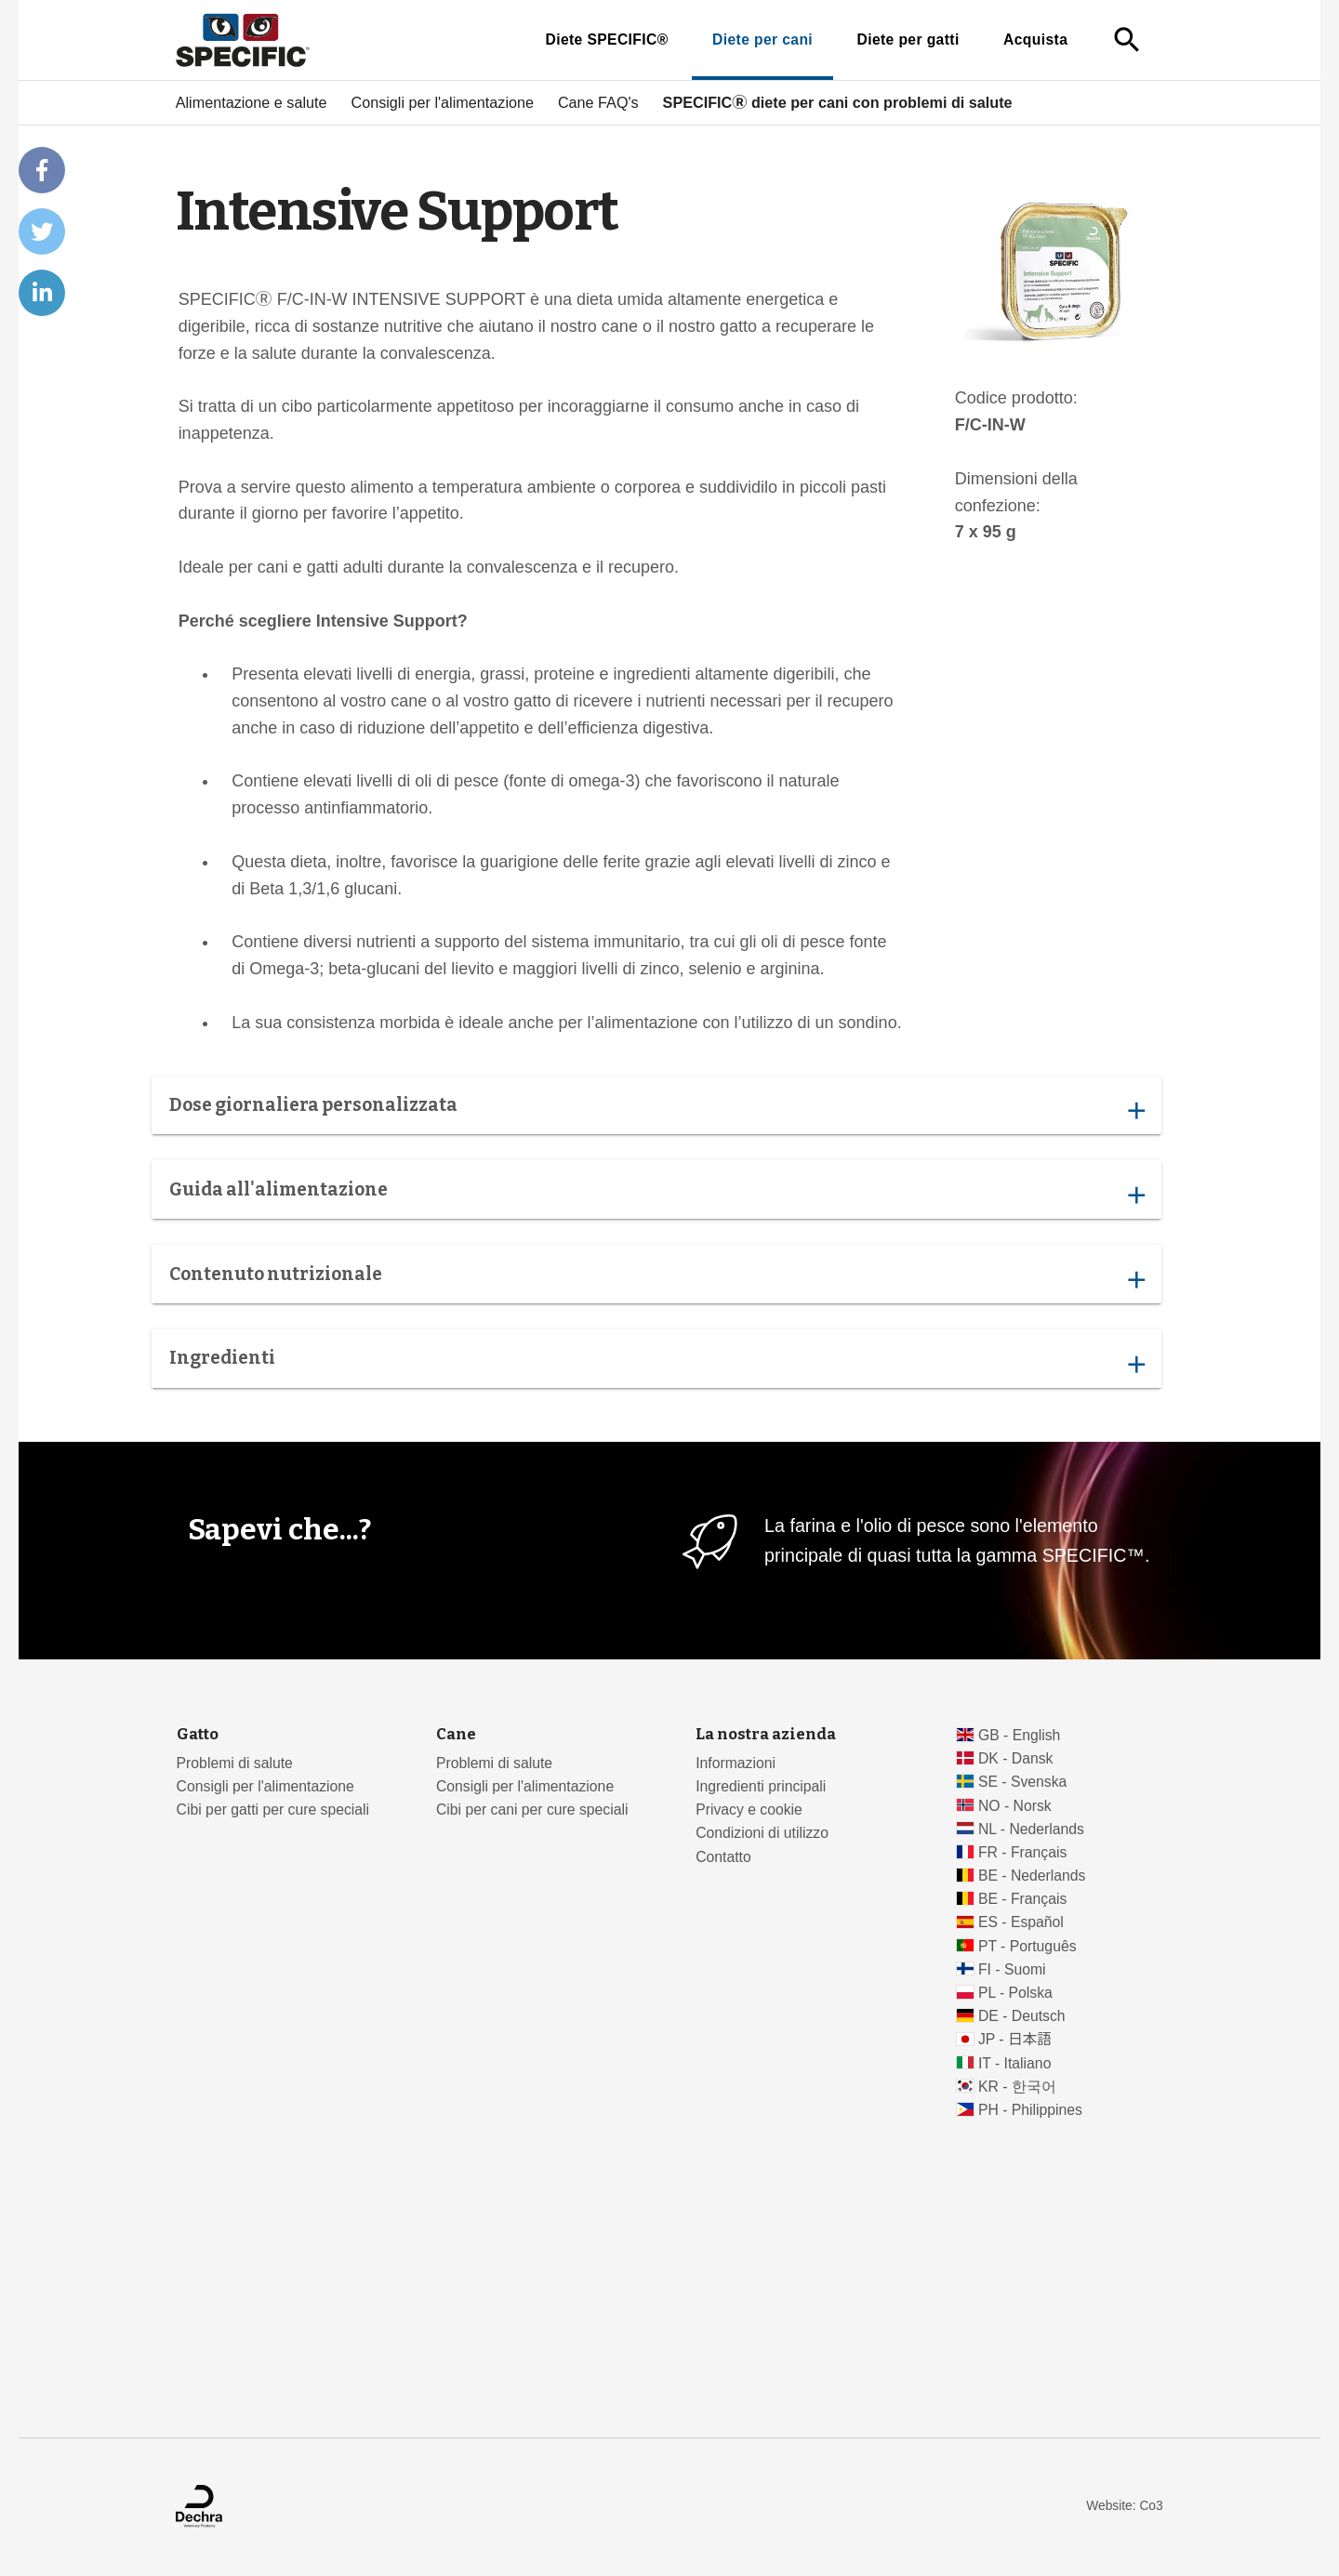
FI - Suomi (1012, 1969)
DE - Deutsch (1022, 2016)
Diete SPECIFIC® (606, 39)
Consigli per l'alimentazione (442, 102)
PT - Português (1027, 1946)
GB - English (1019, 1735)
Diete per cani (762, 39)
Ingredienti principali (761, 1786)
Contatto (723, 1857)
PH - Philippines (1030, 2110)
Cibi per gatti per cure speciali (273, 1809)
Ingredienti (656, 1363)
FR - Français (1022, 1852)
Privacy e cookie (749, 1809)
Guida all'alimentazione (656, 1193)
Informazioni (736, 1763)
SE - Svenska (1022, 1782)
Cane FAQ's (598, 102)
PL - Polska (1015, 1993)
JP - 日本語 (1015, 2039)
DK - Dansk (1016, 1758)
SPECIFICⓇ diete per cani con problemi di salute (838, 102)
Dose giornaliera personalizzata (656, 1109)
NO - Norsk (1015, 1806)
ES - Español (1021, 1922)
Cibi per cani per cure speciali (532, 1809)
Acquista (1035, 39)
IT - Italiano (1015, 2063)
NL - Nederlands (1031, 1829)
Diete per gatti (907, 39)
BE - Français (1022, 1899)
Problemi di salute (235, 1763)
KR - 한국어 (1017, 2086)
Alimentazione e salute (251, 102)
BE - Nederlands (1032, 1875)
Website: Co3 (1124, 2506)
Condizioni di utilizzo (762, 1833)
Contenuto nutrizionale (656, 1278)
